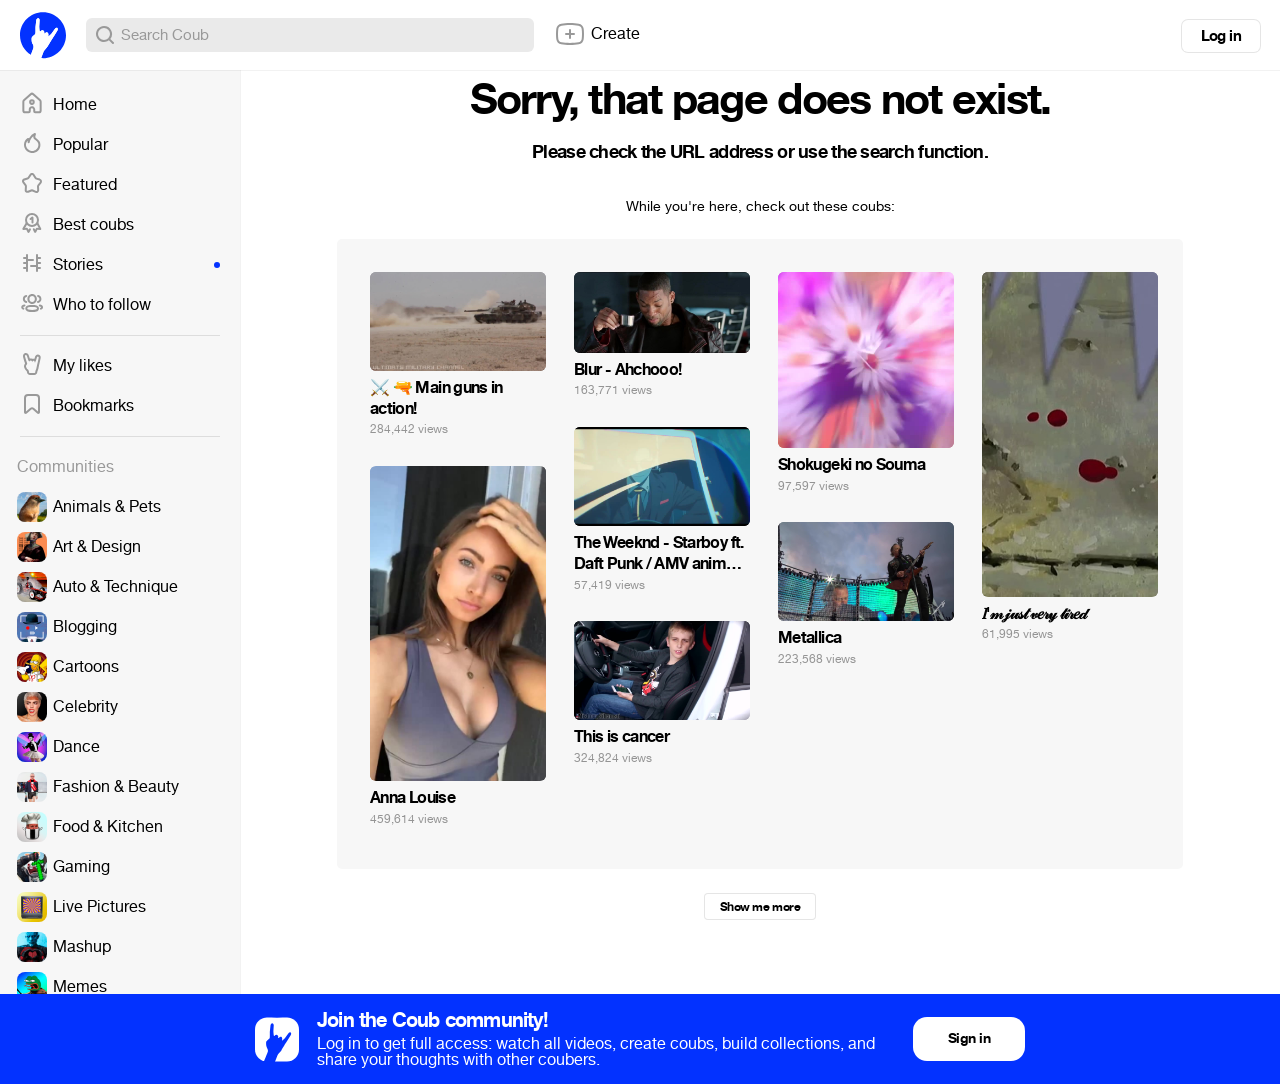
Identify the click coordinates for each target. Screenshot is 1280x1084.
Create (597, 34)
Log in (1221, 36)
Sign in (969, 1038)
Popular (64, 145)
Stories (120, 265)
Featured (68, 185)
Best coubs (77, 225)
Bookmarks (77, 406)
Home (58, 105)
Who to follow (85, 305)
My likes (66, 366)
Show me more (760, 907)
